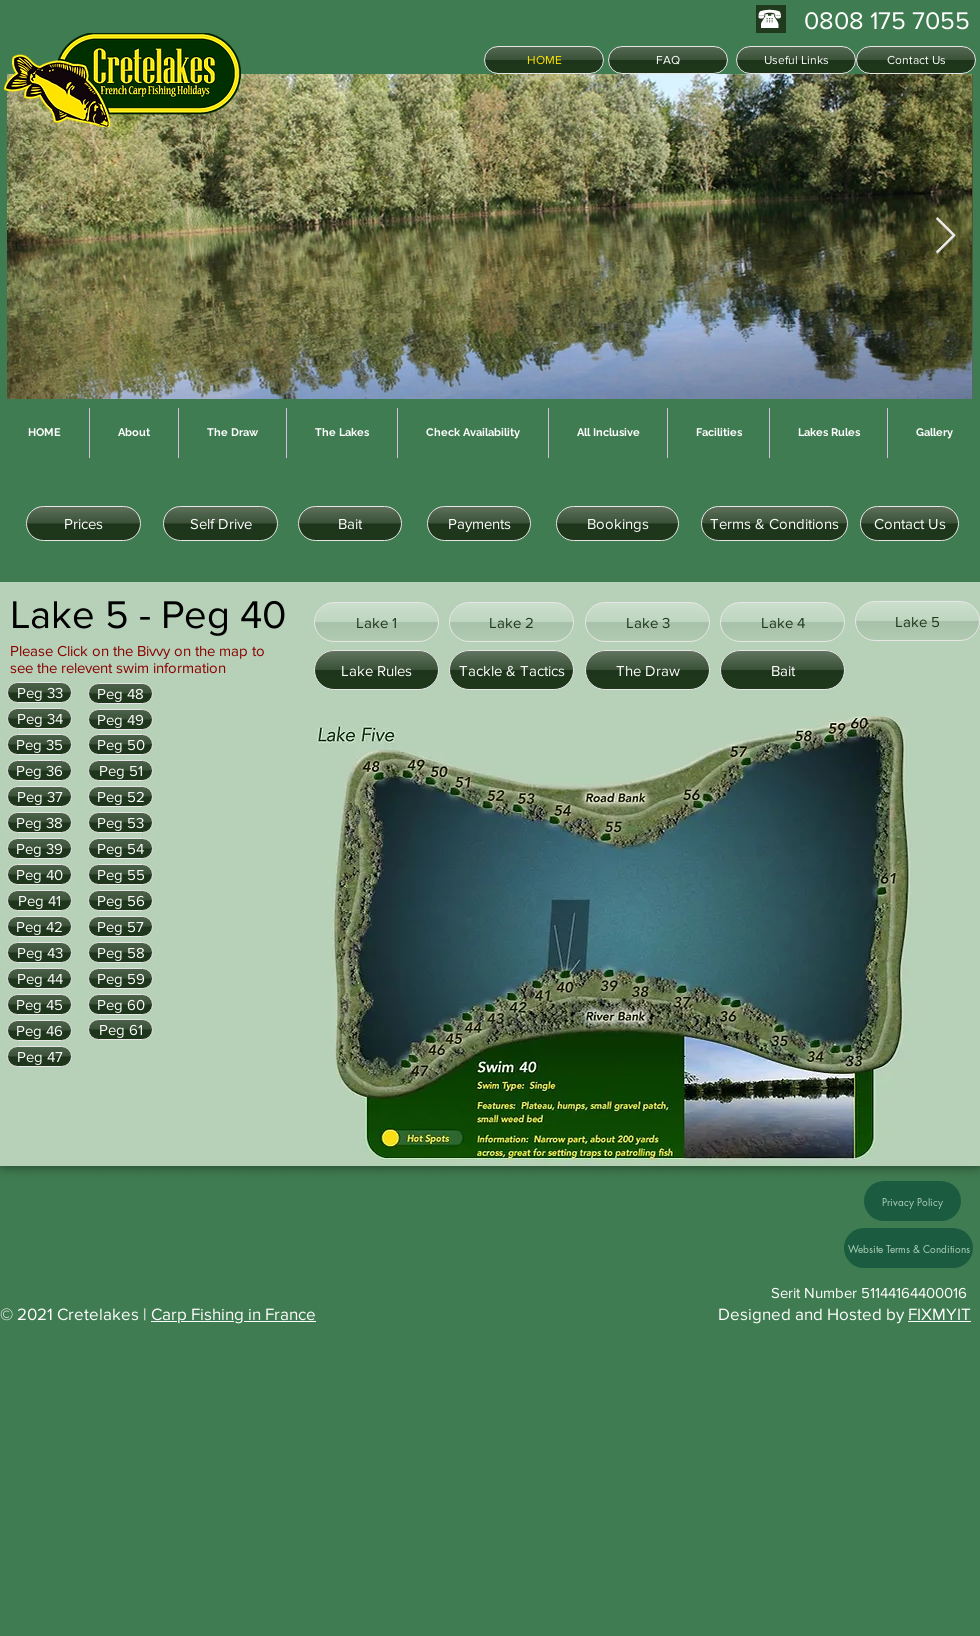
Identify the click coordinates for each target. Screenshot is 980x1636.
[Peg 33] (39, 692)
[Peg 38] (39, 822)
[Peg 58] (120, 952)
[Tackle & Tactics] (511, 670)
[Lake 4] (782, 622)
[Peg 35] (39, 744)
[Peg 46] (39, 1030)
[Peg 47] (39, 1056)
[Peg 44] (39, 978)
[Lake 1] (376, 622)
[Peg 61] (120, 1029)
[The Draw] (647, 670)
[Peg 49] (120, 719)
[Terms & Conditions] (774, 523)
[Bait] (350, 523)
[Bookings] (617, 523)
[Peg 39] (39, 848)
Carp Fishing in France (233, 1313)
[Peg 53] (120, 822)
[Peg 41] (39, 900)
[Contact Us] (916, 60)
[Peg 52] (120, 796)
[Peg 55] (120, 874)
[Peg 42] (39, 926)
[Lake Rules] (376, 670)
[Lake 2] (511, 622)
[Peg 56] (120, 900)
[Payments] (479, 523)
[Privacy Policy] (912, 1201)
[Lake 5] (917, 621)
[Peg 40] (39, 874)
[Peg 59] (120, 978)
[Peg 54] (120, 848)
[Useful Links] (796, 60)
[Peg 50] (120, 744)
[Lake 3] (647, 622)
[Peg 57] (120, 926)
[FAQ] (668, 60)
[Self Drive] (220, 523)
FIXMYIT (939, 1313)
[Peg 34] (39, 718)
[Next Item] (945, 236)
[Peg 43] (39, 952)
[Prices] (83, 523)
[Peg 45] (39, 1004)
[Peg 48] (120, 693)
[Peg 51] (120, 770)
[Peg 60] (120, 1004)
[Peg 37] (39, 796)
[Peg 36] (39, 770)
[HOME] (544, 60)
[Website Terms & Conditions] (908, 1248)
